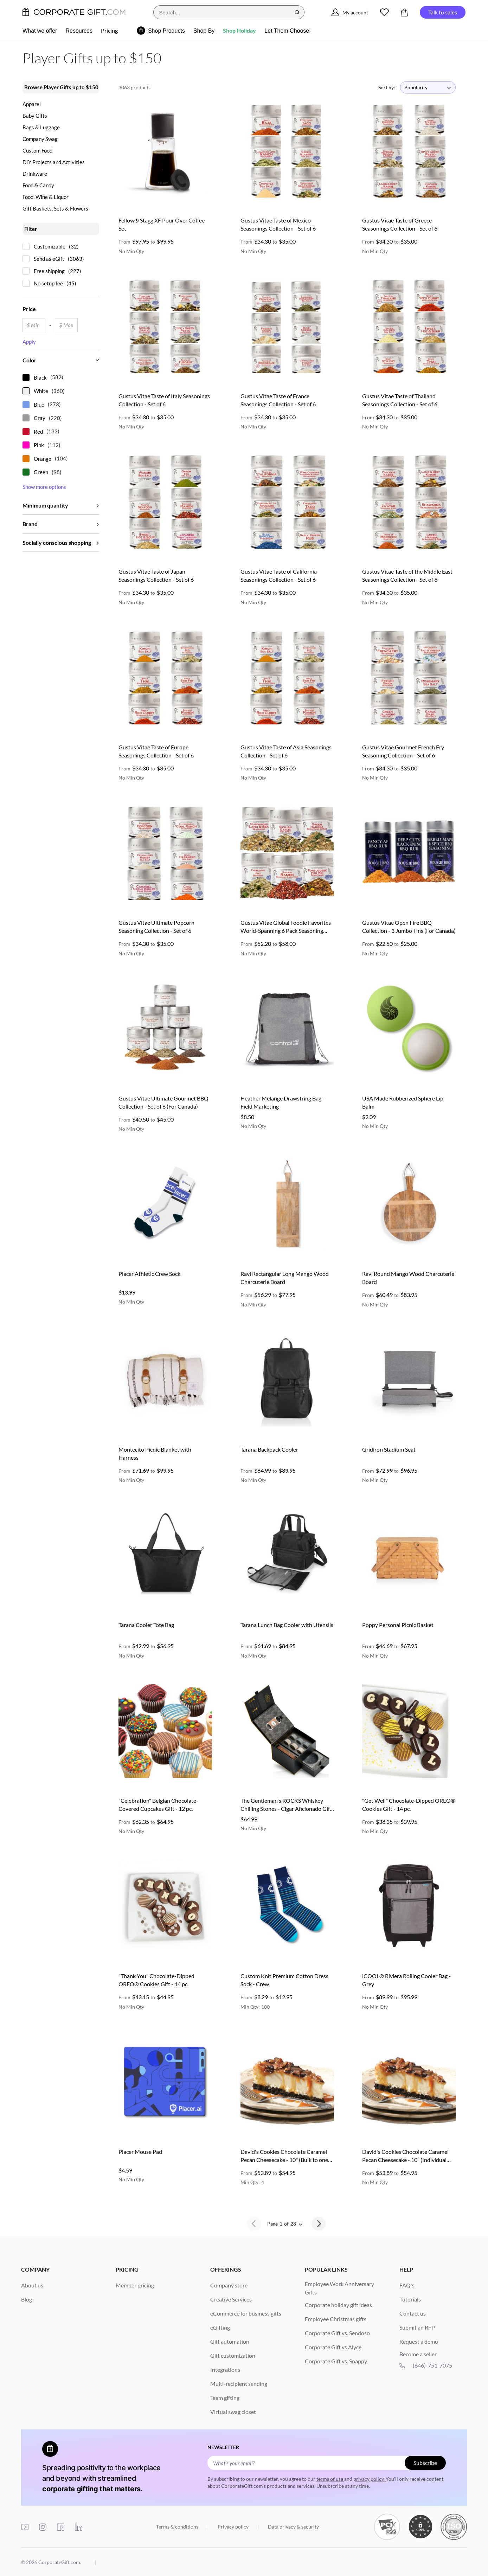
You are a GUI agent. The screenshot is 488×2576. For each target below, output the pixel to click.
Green (41, 472)
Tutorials (410, 2299)
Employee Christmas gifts (335, 2319)
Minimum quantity (45, 505)
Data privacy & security (293, 2527)
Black (40, 377)
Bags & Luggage (41, 127)
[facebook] (60, 2527)
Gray (39, 418)
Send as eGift (49, 259)
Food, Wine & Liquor (46, 197)
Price (29, 308)
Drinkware (35, 174)
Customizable (49, 246)
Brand (30, 524)
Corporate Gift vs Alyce (333, 2347)
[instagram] (42, 2527)
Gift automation (229, 2341)
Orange (42, 459)
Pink (39, 445)
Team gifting (224, 2397)
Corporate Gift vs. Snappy (336, 2361)
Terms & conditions (177, 2527)
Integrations (225, 2369)
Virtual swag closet (233, 2411)
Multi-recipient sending (238, 2383)
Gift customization (232, 2355)
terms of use (330, 2479)
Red (38, 431)
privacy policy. (369, 2479)
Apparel (32, 104)
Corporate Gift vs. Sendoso (337, 2333)
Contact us (412, 2313)
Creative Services (231, 2299)
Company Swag (40, 139)
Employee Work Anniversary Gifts (339, 2288)
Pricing (109, 30)
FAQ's (407, 2285)
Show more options (44, 487)
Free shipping (49, 271)
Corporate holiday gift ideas (338, 2304)
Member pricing (135, 2285)
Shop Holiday (239, 30)
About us (32, 2285)
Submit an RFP (417, 2327)
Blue (39, 404)
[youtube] (24, 2527)
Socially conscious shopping (57, 542)
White (41, 391)
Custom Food (37, 151)
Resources (78, 31)
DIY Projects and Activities (54, 162)
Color (30, 360)
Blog (26, 2299)
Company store (229, 2285)
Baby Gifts (35, 116)
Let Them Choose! (287, 31)
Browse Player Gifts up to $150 (61, 87)
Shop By (203, 31)
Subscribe (425, 2462)
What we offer (40, 31)
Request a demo (418, 2341)
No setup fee (48, 283)
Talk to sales (442, 12)
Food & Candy (38, 185)
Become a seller (418, 2354)
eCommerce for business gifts (245, 2313)
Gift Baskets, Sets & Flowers (55, 209)
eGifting (220, 2327)
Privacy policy (234, 2527)
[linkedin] (78, 2527)
